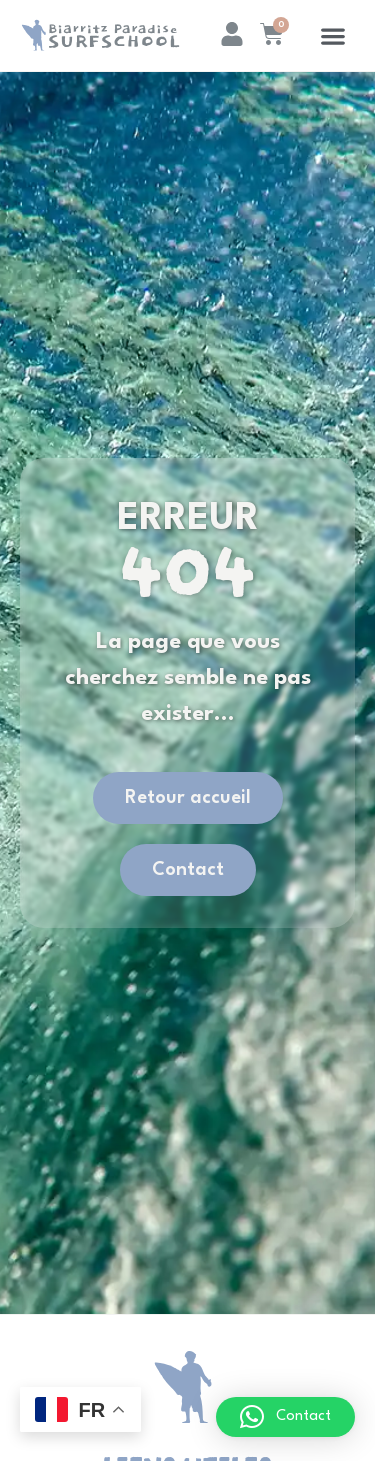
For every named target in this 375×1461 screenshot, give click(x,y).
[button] (332, 35)
